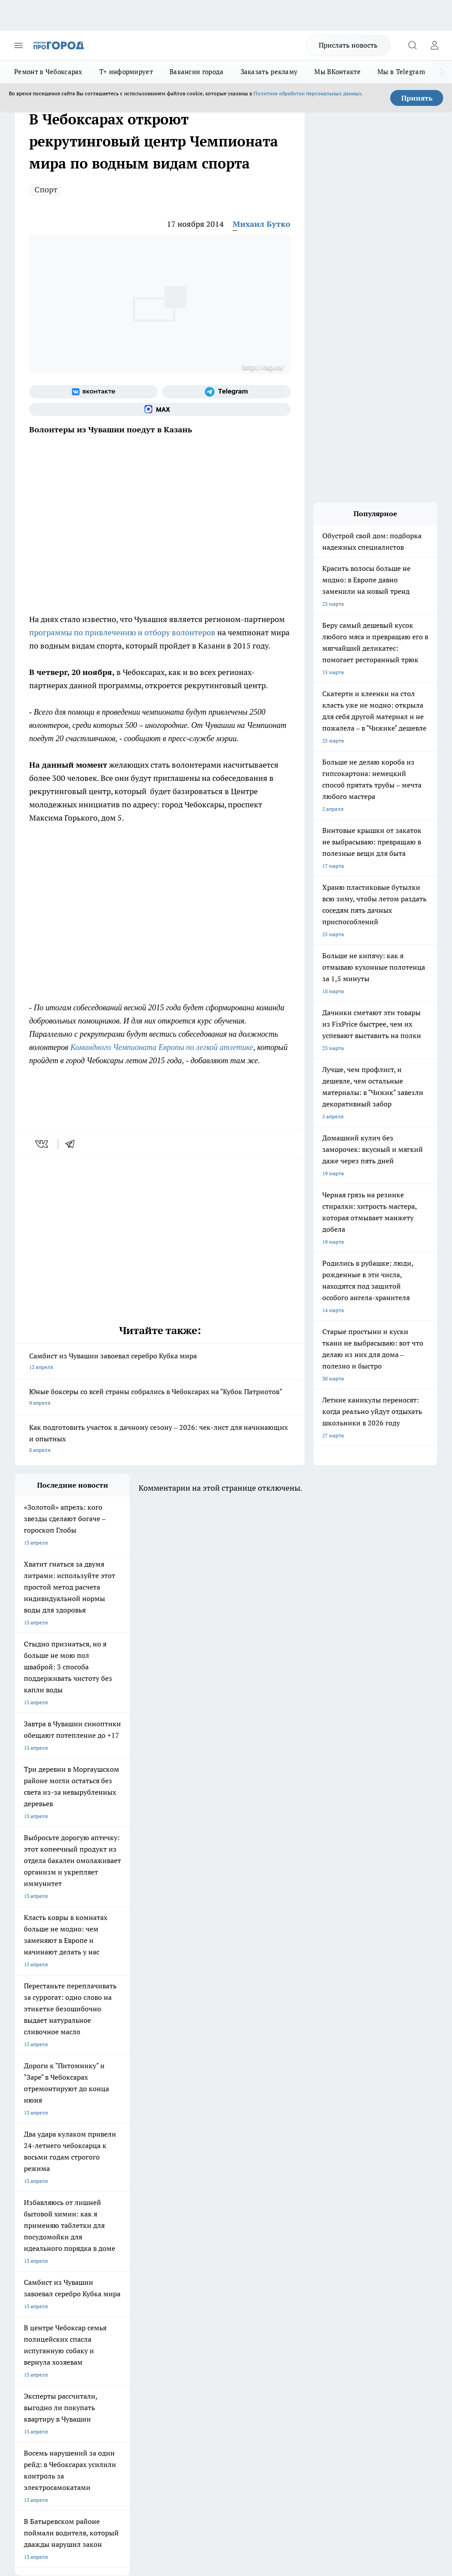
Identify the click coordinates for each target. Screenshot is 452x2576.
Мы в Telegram (401, 71)
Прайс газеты (32, 2290)
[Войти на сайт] (434, 45)
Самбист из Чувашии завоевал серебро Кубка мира (159, 1362)
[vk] (42, 1144)
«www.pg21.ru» (76, 2308)
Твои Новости (108, 2182)
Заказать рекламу (269, 71)
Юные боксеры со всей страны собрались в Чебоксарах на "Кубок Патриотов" (159, 1398)
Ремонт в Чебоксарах (48, 71)
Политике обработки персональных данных (307, 93)
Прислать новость (348, 45)
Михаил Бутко (261, 224)
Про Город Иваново (115, 2193)
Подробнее (419, 2427)
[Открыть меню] (18, 45)
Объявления (30, 2270)
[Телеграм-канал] (226, 391)
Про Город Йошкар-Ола (196, 2182)
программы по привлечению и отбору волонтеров (122, 632)
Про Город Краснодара (43, 2226)
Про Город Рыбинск (115, 2204)
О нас (101, 2259)
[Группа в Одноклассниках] (273, 2196)
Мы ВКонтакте (337, 71)
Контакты (185, 2259)
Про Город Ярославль (193, 2193)
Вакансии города (197, 71)
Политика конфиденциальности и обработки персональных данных (99, 2440)
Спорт (45, 189)
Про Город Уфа (184, 2204)
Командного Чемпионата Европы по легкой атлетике (161, 1047)
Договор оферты (115, 2270)
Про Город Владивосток (196, 2215)
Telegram (26, 2259)
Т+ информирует (126, 71)
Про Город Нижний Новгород (51, 2215)
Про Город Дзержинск (118, 2215)
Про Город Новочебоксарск (49, 2182)
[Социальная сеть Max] (159, 409)
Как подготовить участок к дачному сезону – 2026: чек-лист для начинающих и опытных (159, 1439)
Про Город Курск (35, 2204)
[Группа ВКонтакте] (93, 391)
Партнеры (186, 2290)
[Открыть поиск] (412, 45)
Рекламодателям (115, 2290)
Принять (417, 98)
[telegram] (73, 1144)
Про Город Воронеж (39, 2193)
